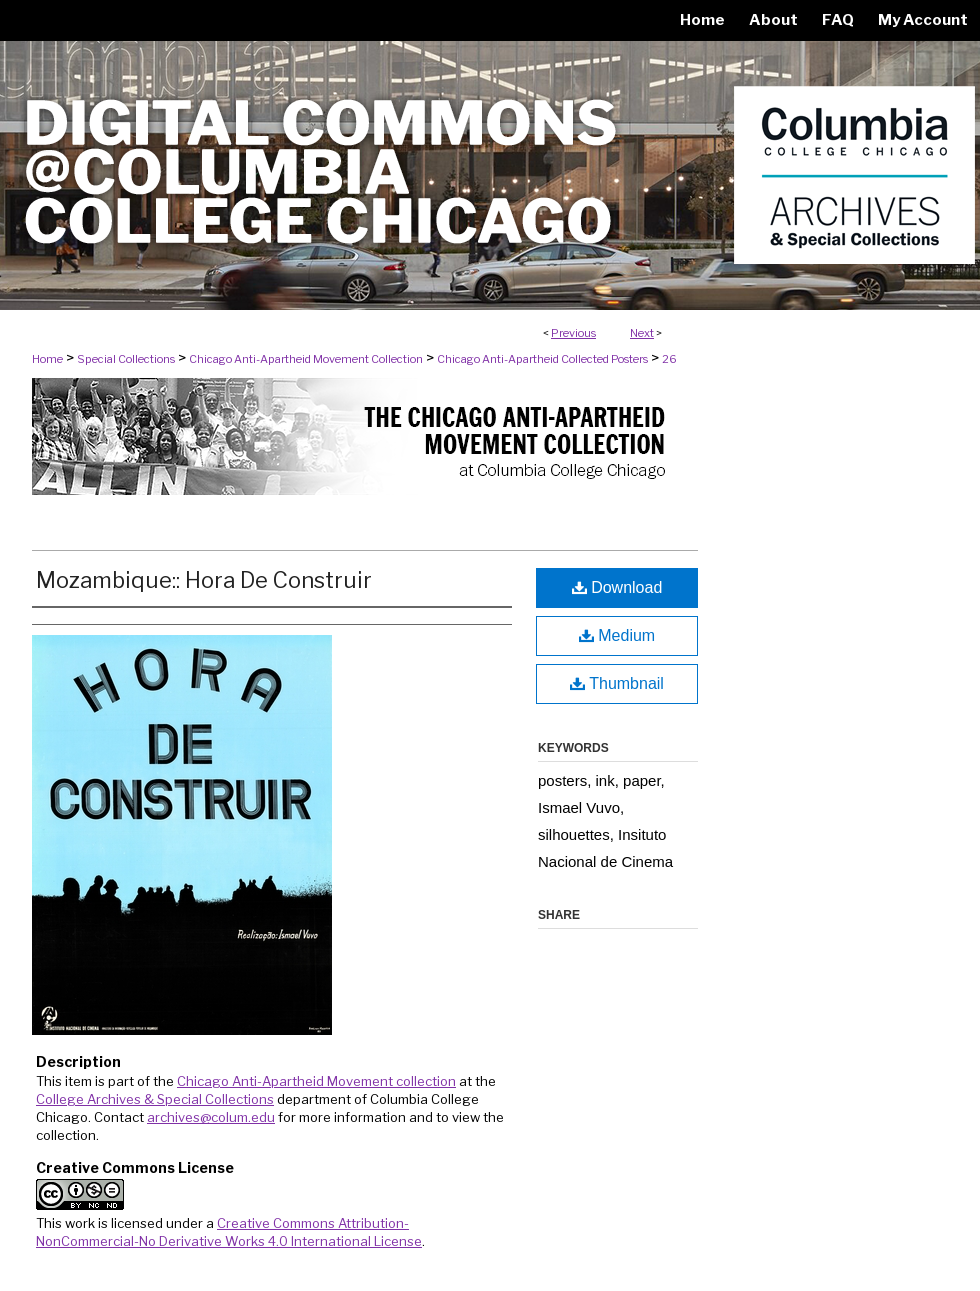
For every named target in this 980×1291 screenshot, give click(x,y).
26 (669, 359)
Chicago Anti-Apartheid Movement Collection (306, 359)
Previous (573, 333)
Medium (617, 635)
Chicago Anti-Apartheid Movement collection (316, 1081)
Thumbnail (617, 683)
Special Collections (126, 359)
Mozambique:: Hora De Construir (204, 580)
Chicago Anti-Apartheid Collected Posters (542, 359)
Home (47, 359)
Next (642, 333)
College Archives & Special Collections (155, 1099)
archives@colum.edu (211, 1117)
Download (617, 587)
